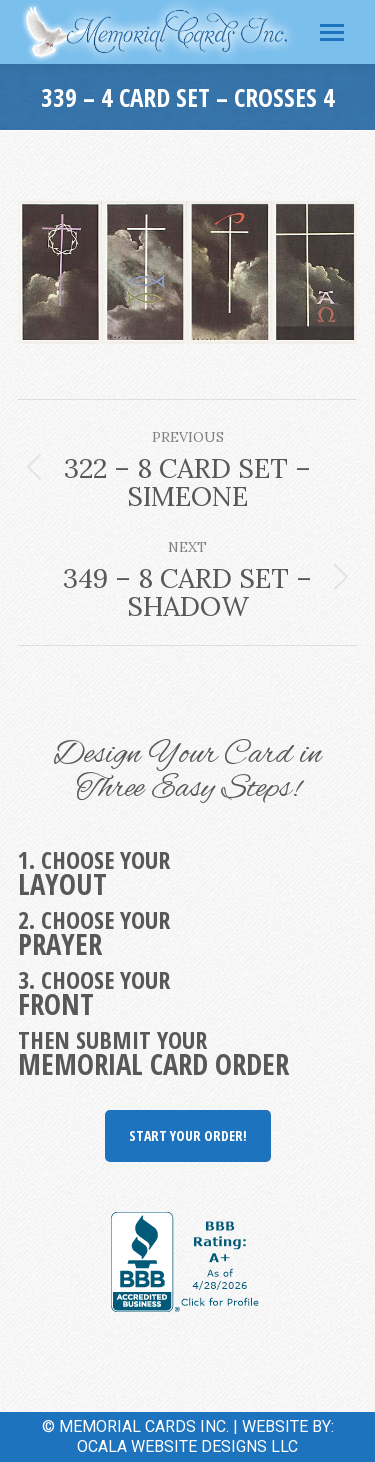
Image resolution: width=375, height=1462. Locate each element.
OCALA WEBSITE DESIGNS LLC (187, 1446)
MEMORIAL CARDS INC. (144, 1426)
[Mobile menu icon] (332, 32)
